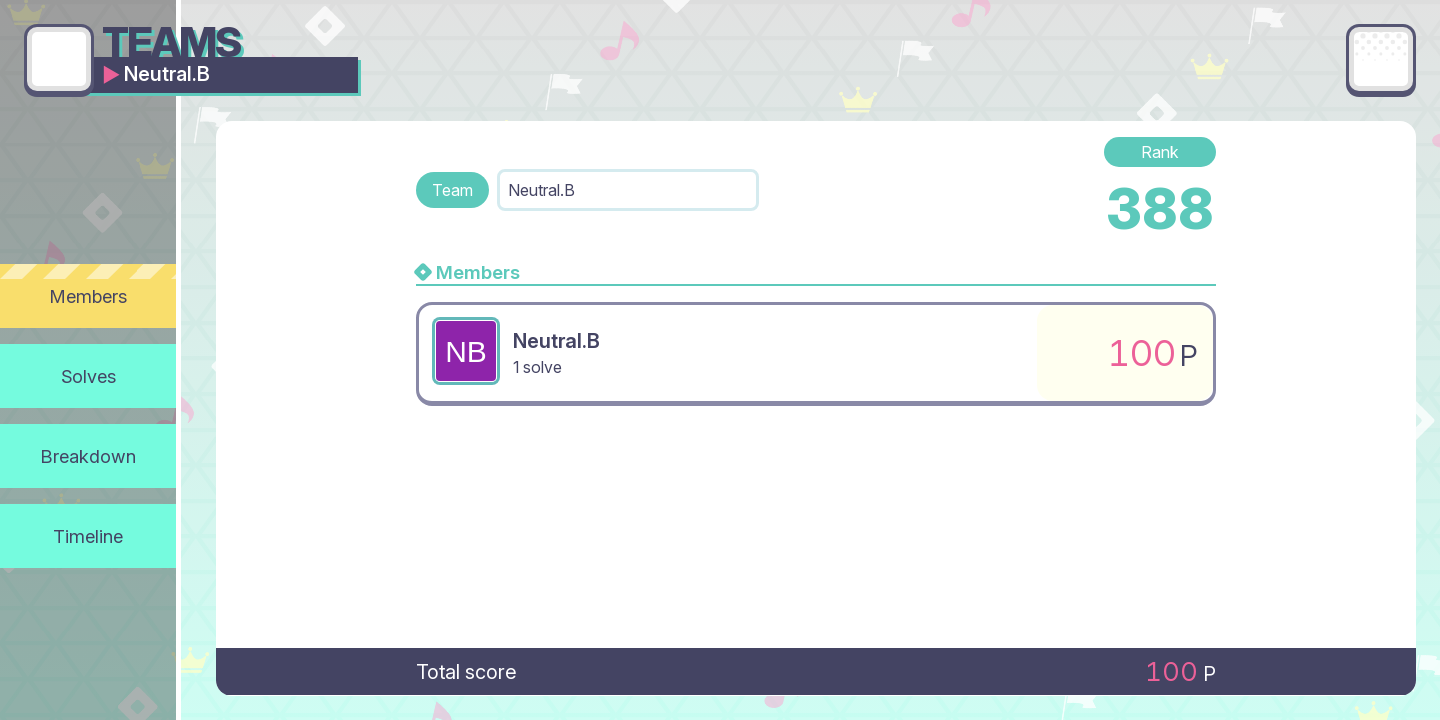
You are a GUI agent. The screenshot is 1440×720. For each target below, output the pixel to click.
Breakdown (88, 456)
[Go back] (59, 59)
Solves (88, 376)
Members (88, 296)
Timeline (88, 536)
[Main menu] (1381, 59)
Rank (1160, 152)
